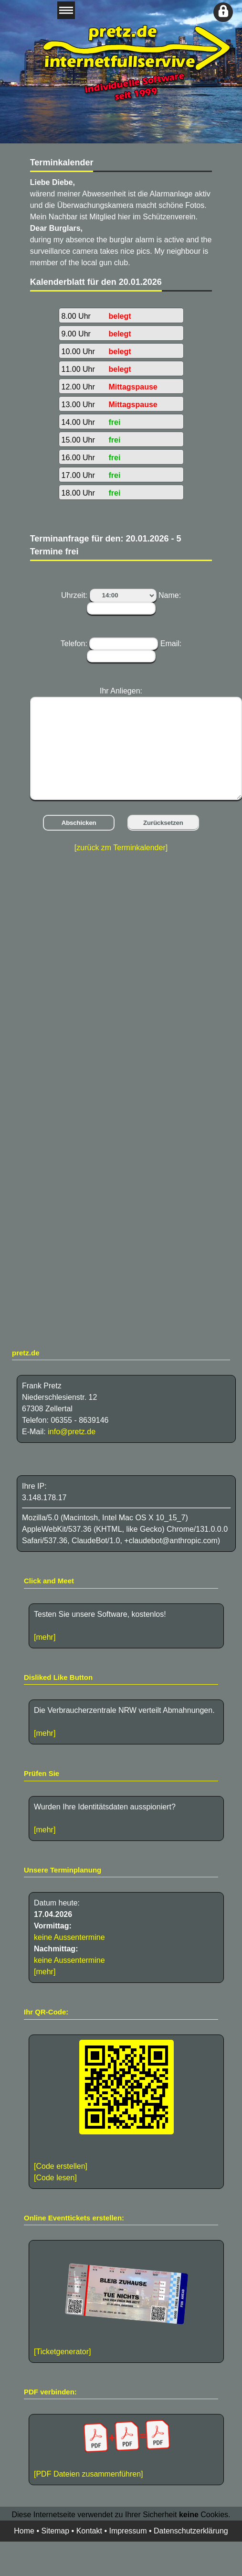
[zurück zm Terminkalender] (121, 848)
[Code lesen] (55, 2178)
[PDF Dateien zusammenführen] (126, 2448)
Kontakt (89, 2531)
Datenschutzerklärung (191, 2531)
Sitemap (55, 2531)
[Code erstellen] (60, 2166)
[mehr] (44, 1637)
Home (24, 2531)
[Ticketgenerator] (62, 2352)
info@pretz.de (71, 1432)
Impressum (128, 2531)
